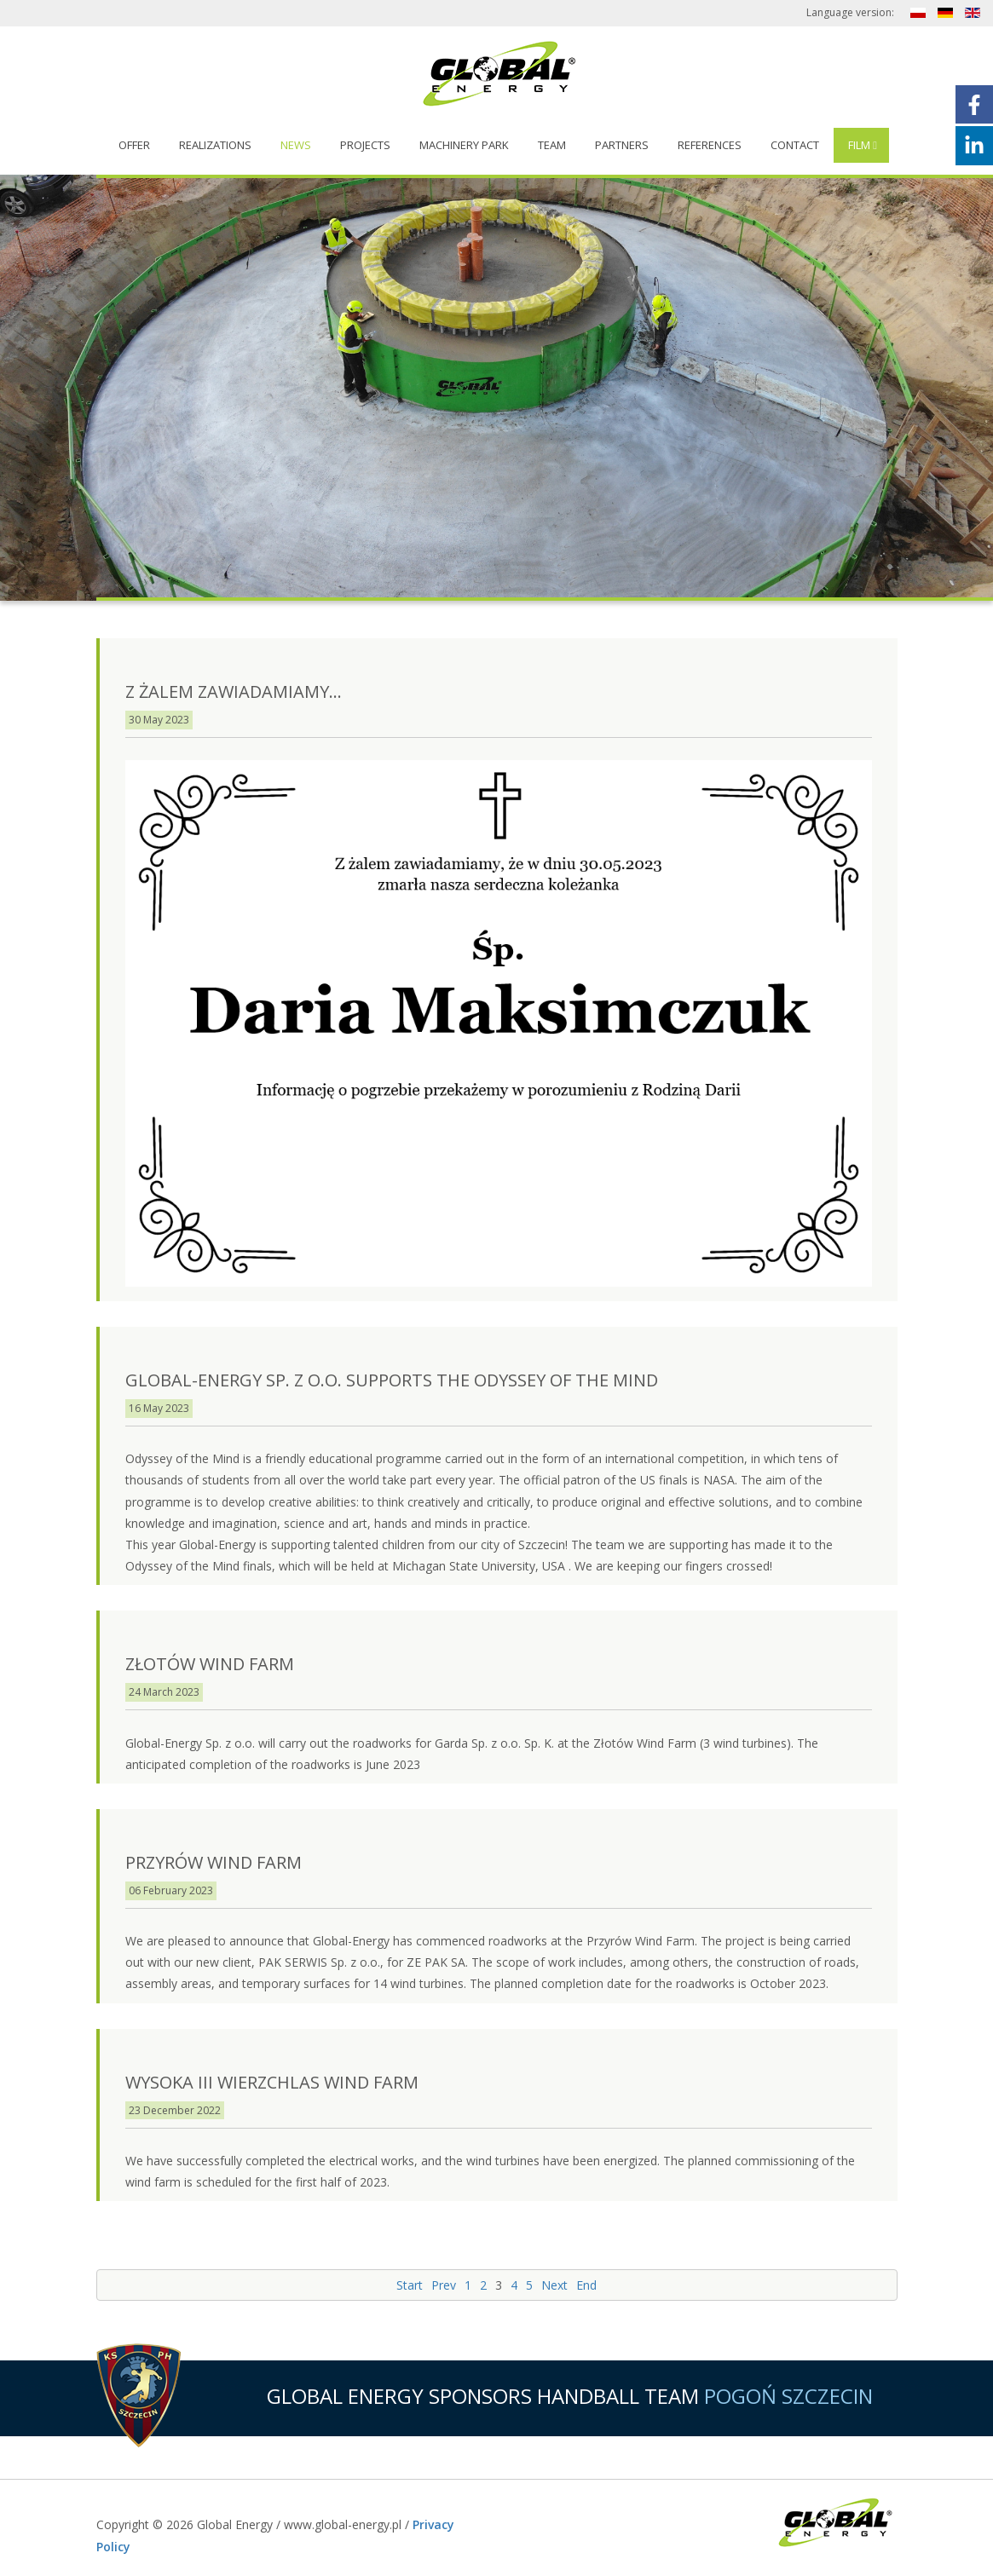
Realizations (215, 145)
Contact (795, 145)
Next (554, 2285)
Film (859, 145)
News (295, 145)
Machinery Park (464, 145)
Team (552, 145)
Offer (134, 145)
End (586, 2285)
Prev (443, 2285)
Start (409, 2285)
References (710, 145)
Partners (622, 145)
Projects (365, 145)
